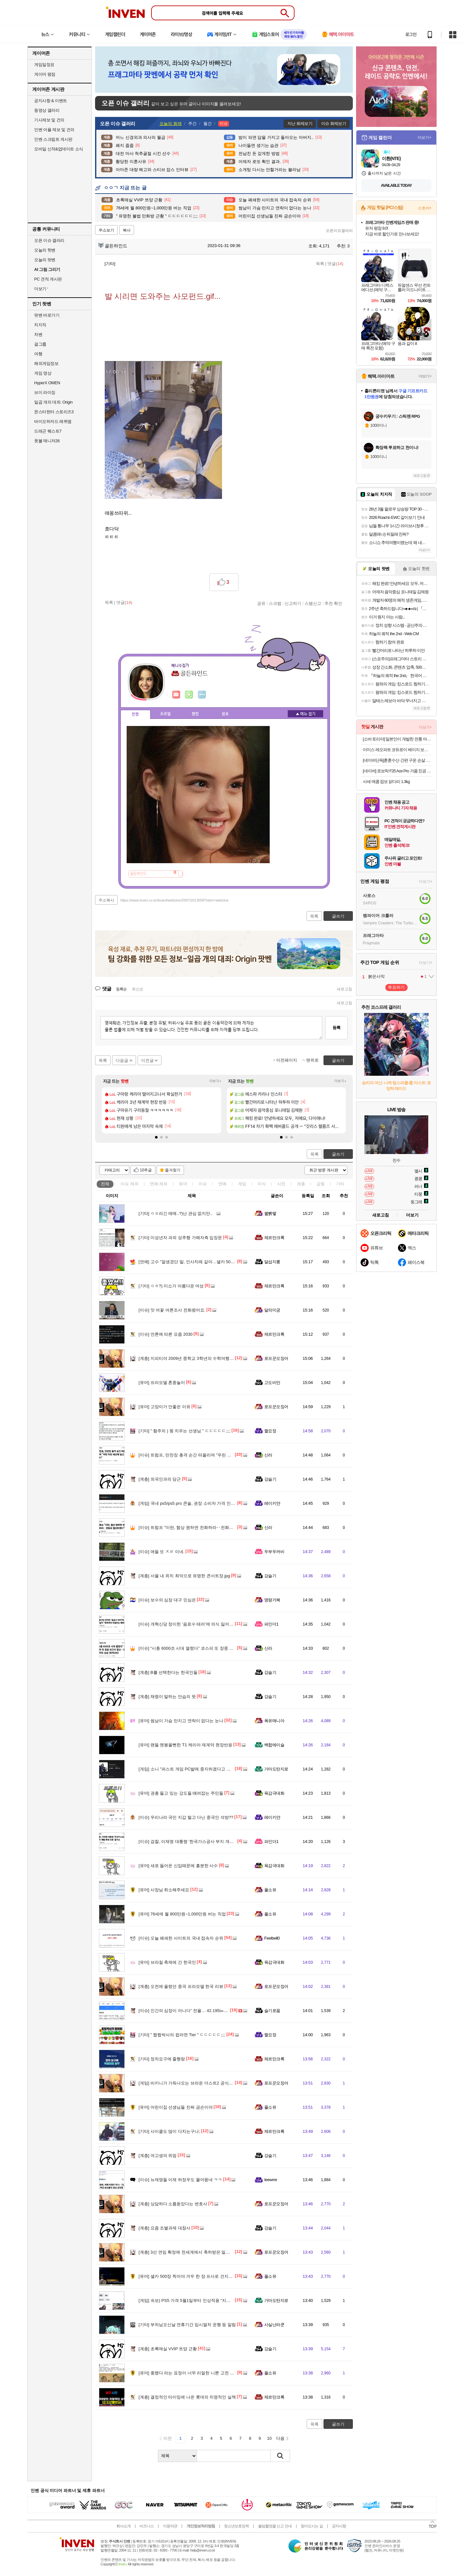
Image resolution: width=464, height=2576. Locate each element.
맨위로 (312, 1060)
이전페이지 (286, 1060)
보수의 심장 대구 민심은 (167, 1600)
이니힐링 (189, 695)
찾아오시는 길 (312, 2526)
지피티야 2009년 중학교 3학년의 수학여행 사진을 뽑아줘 (198, 1358)
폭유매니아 (274, 1720)
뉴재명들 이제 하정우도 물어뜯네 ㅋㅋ (180, 2179)
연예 (159, 1183)
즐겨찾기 (172, 1170)
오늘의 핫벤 (44, 250)
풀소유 (270, 1889)
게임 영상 (42, 373)
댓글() (335, 263)
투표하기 (396, 987)
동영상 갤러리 (46, 110)
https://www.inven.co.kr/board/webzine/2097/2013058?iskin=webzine (174, 900)
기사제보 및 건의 (49, 120)
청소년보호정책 (236, 2526)
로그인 (410, 34)
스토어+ (424, 208)
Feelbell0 (272, 1938)
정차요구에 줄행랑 (162, 2058)
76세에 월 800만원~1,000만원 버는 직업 (182, 1914)
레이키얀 (272, 1503)
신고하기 (293, 603)
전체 (105, 1183)
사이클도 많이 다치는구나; (169, 2131)
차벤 (38, 334)
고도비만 (272, 1382)
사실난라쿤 (274, 2324)
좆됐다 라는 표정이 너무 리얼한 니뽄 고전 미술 (188, 2373)
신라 (268, 1455)
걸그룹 (40, 344)
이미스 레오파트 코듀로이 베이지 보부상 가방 (397, 749)
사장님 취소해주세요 (164, 1889)
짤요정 (270, 1430)
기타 (340, 1183)
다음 (280, 2438)
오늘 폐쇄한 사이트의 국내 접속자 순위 (181, 1938)
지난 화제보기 (299, 123)
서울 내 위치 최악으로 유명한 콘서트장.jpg (184, 1575)
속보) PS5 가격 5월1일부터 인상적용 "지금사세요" (192, 2300)
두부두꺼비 (274, 1551)
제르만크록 (274, 1237)
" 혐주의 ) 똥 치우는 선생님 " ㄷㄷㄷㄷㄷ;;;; (184, 1430)
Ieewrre (270, 2179)
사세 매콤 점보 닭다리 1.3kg (386, 781)
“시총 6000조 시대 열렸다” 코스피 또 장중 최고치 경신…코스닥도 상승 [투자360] (220, 1648)
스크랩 (275, 603)
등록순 (121, 989)
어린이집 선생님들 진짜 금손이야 (176, 2107)
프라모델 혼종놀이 (162, 1382)
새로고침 (344, 989)
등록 (336, 1027)
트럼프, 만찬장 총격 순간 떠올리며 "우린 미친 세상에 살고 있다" (204, 1455)
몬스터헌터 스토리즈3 (53, 412)
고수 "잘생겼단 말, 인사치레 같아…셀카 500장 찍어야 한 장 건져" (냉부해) (214, 1261)
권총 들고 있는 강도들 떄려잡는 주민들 (181, 1793)
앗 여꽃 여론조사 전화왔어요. (172, 1310)
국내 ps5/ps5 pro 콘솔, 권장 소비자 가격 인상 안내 (192, 1503)
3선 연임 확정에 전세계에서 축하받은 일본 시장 (189, 2252)
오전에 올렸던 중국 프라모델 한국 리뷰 (181, 1986)
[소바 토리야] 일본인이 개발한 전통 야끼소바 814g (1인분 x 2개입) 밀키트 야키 (397, 739)
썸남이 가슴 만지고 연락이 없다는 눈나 (181, 1720)
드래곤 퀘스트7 (48, 431)
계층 (301, 1183)
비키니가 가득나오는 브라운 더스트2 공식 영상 (188, 2083)
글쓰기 (338, 1154)
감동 (320, 1183)
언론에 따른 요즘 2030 (166, 1334)
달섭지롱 (272, 1261)
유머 (183, 1183)
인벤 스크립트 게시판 (53, 139)
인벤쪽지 (176, 695)
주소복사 (106, 900)
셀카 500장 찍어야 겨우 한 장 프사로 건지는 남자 (190, 2276)
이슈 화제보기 (333, 123)
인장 (135, 714)
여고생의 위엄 (158, 2155)
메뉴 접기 (305, 713)
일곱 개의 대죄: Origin (53, 402)
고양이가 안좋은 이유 (164, 1406)
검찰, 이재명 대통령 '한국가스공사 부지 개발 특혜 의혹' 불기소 (203, 1841)
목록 (320, 263)
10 (269, 2438)
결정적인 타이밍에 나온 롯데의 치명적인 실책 (187, 2397)
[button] (156, 1137)
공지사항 (339, 2526)
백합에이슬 (274, 1744)
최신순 (137, 989)
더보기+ (215, 1081)
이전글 (147, 1060)
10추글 (146, 1170)
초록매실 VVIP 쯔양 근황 (168, 2348)
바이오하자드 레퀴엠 (53, 421)
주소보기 (106, 230)
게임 (242, 1183)
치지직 (40, 325)
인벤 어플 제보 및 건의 (54, 130)
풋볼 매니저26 (47, 441)
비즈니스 (147, 2526)
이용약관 (170, 2526)
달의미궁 (272, 1310)
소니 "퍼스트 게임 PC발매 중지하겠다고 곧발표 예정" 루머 (199, 1769)
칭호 (225, 714)
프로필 (165, 714)
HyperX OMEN (47, 383)
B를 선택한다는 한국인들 (168, 1672)
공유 (261, 603)
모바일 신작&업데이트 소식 (58, 149)
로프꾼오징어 (276, 1358)
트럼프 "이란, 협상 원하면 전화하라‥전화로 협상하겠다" (198, 1527)
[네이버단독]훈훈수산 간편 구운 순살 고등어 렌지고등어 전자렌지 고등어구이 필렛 (397, 760)
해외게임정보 (46, 363)
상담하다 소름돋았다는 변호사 (173, 2203)
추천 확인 (333, 603)
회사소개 (123, 2526)
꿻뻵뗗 (270, 1213)
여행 (38, 354)
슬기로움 (272, 2010)
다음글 (122, 1060)
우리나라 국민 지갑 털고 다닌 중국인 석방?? (186, 1817)
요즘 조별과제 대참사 (164, 2228)
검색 (280, 2456)
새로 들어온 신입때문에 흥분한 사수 (178, 1865)
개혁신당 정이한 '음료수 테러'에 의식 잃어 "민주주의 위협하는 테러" (208, 1624)
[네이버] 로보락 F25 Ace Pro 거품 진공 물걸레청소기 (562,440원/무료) (397, 770)
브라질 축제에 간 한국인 (167, 1962)
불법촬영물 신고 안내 (275, 2526)
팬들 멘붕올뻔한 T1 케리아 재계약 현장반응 (185, 1744)
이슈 (130, 1183)
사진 (281, 1183)
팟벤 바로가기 (46, 315)
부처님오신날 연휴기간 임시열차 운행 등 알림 (187, 2324)
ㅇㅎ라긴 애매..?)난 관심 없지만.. (176, 1213)
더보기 (202, 695)
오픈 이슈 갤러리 (49, 240)
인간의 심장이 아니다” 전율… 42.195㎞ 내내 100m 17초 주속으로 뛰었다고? (216, 2010)
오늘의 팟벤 (44, 260)
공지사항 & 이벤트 (50, 101)
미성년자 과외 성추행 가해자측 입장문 (180, 1237)
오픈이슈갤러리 (339, 230)
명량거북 (272, 1600)
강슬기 (270, 1479)
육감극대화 (274, 1793)
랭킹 (195, 714)
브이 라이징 (44, 392)
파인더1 (271, 1624)
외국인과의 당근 (160, 1479)
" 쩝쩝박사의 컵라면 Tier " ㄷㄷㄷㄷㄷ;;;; (182, 2034)
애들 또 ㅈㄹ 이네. (161, 1551)
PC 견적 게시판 (48, 279)
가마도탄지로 (276, 1769)
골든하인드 (112, 245)
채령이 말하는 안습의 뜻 (167, 1696)
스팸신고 (312, 603)
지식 (261, 1183)
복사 (126, 230)
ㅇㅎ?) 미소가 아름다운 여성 (171, 1285)
